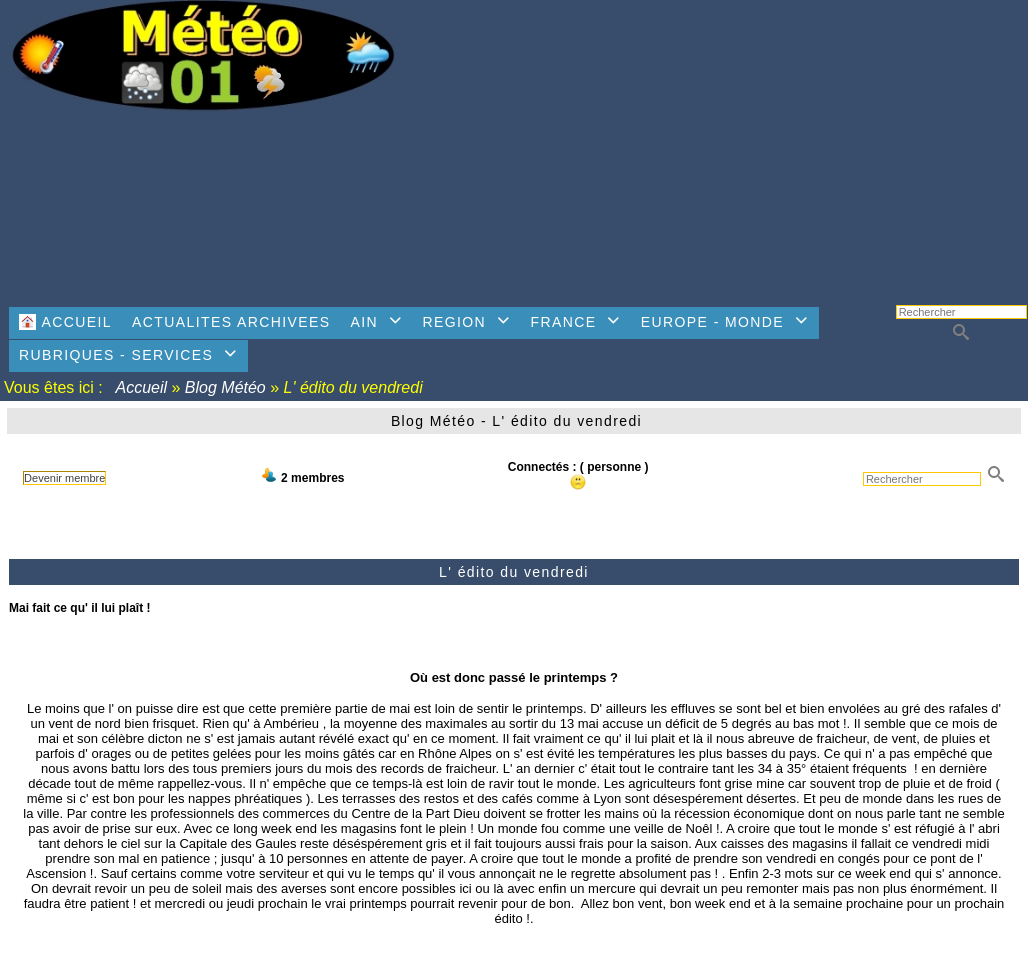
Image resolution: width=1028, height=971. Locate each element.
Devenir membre (64, 478)
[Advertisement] (720, 145)
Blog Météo (225, 387)
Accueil (142, 387)
